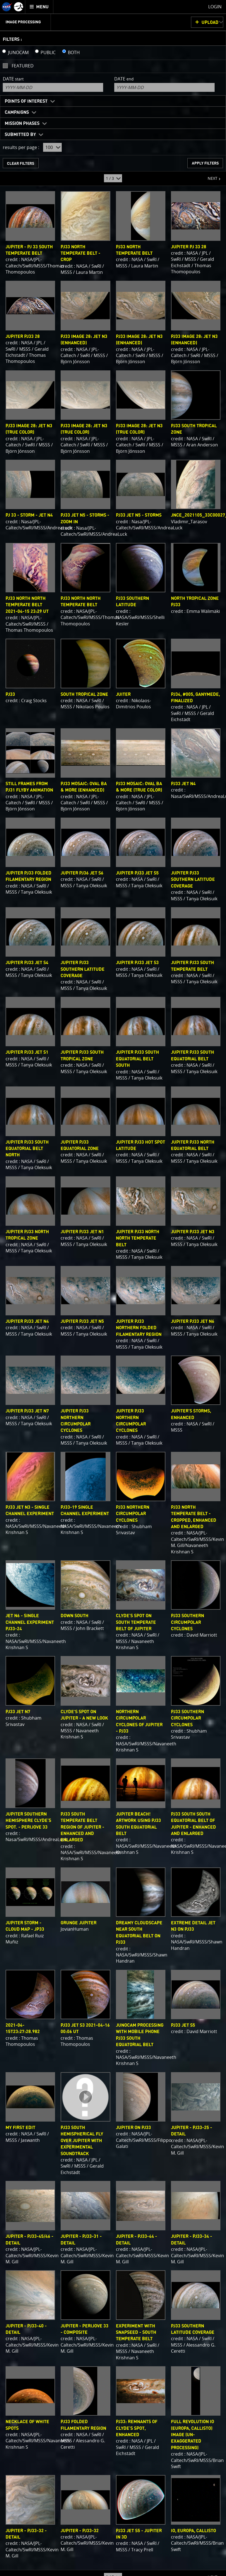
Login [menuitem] (215, 7)
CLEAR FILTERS (20, 163)
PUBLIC (48, 52)
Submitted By (20, 134)
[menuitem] (39, 7)
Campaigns (17, 112)
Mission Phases (22, 123)
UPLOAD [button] (210, 22)
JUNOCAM (18, 52)
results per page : (21, 147)
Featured (23, 66)
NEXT (209, 176)
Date (13, 79)
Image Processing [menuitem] (23, 22)
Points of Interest (26, 101)
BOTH (74, 52)
